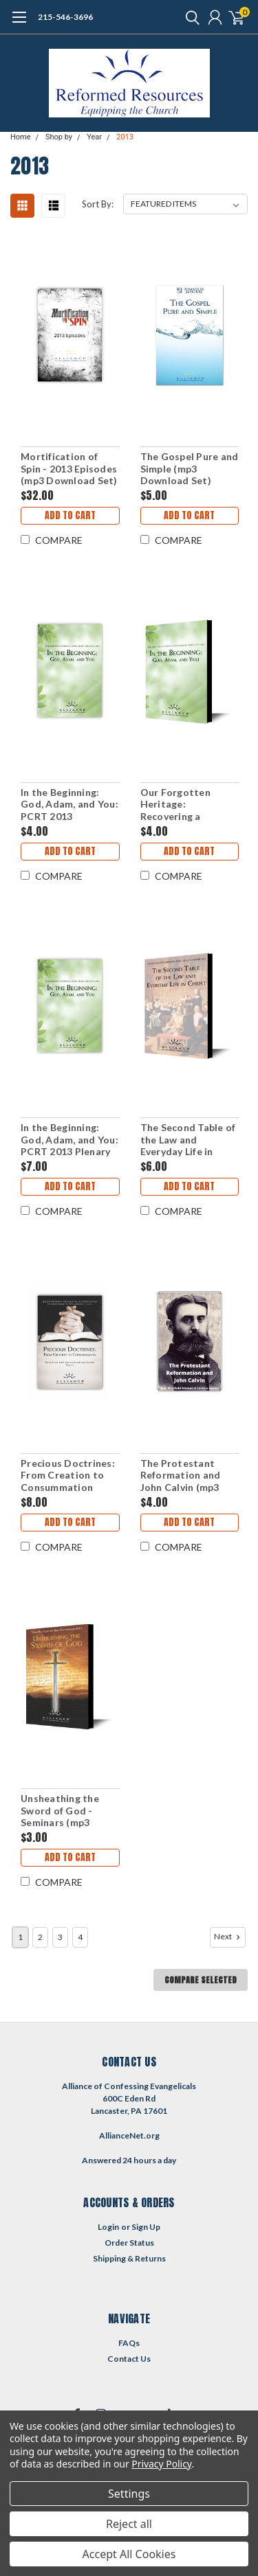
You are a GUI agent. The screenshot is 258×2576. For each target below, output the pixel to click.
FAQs (129, 2343)
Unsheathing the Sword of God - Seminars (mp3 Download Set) (60, 1810)
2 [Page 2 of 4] (40, 1937)
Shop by (58, 137)
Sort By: (98, 203)
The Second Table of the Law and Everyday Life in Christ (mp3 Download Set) (188, 1139)
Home (20, 137)
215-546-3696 (65, 17)
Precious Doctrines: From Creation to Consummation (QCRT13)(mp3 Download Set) (68, 1475)
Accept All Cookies (129, 2554)
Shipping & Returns (129, 2258)
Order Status (129, 2242)
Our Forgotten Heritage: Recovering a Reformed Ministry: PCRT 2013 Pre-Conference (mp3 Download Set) (186, 804)
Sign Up (145, 2227)
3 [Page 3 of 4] (60, 1937)
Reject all (129, 2523)
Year (94, 137)
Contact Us (129, 2358)
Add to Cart (70, 515)
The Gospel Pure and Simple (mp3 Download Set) (189, 468)
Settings (129, 2493)
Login (108, 2227)
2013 (124, 137)
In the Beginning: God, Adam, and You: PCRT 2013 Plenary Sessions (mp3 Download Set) (69, 1139)
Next (228, 1937)
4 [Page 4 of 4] (80, 1937)
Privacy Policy (161, 2463)
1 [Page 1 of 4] (20, 1937)
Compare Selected (200, 1980)
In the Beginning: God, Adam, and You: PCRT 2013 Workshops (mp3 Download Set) (69, 804)
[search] (189, 17)
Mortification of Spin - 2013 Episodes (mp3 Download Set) (69, 468)
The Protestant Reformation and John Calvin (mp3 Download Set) (180, 1475)
